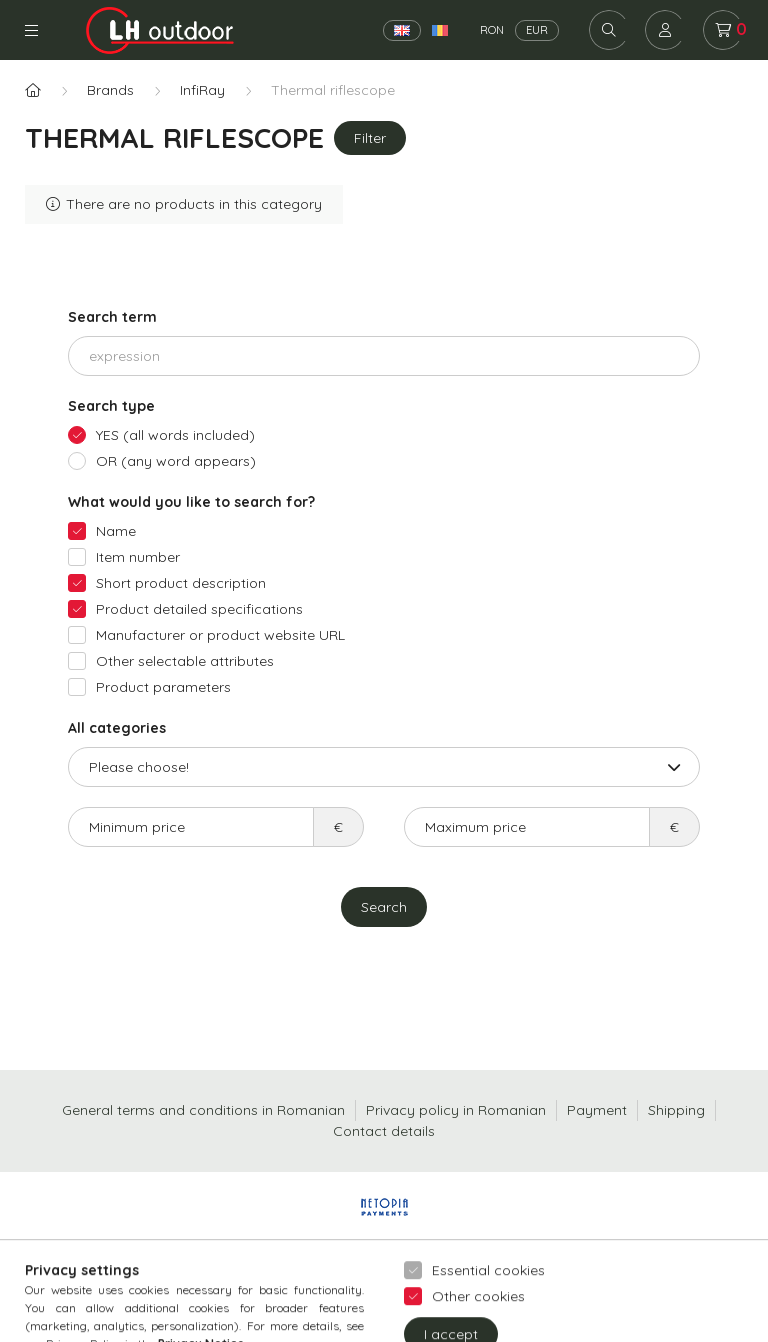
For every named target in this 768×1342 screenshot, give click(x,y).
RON (492, 30)
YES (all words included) (175, 435)
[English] (402, 30)
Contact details (384, 1131)
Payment (597, 1110)
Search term (112, 317)
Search (384, 907)
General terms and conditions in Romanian (203, 1110)
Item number (138, 557)
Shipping (676, 1110)
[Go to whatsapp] (720, 1284)
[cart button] (723, 30)
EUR (537, 30)
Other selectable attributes (185, 661)
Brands (110, 90)
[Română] (440, 30)
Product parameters (163, 687)
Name (116, 531)
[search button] (609, 30)
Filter (370, 138)
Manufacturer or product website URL (220, 635)
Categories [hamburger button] (31, 30)
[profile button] (665, 30)
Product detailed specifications (199, 609)
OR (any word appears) (176, 461)
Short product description (181, 583)
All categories (117, 728)
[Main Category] (33, 90)
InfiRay (202, 90)
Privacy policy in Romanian (456, 1110)
